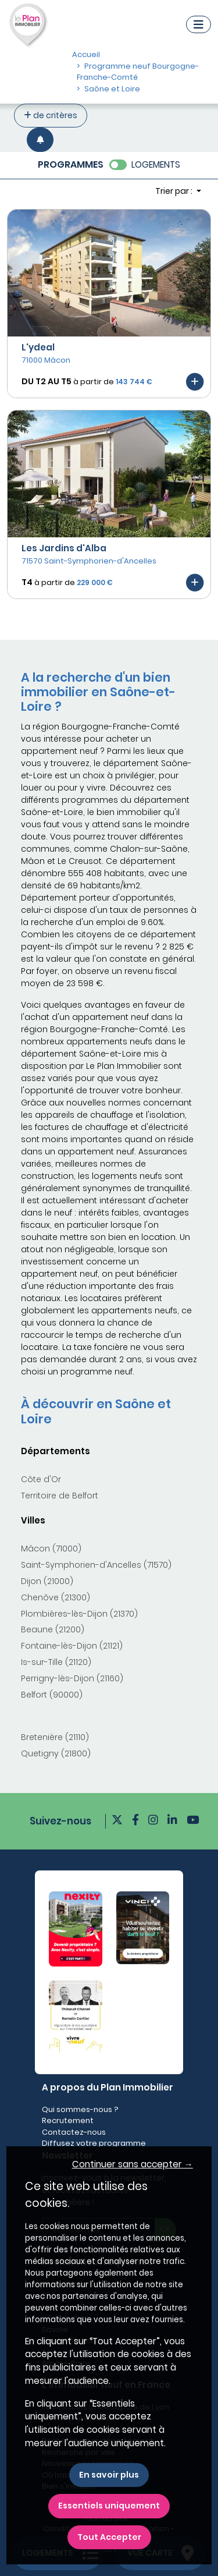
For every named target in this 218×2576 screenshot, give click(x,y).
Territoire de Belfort (59, 1495)
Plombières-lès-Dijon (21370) (79, 1614)
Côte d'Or (41, 1479)
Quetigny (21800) (56, 1753)
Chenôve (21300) (55, 1597)
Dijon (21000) (47, 1581)
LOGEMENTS (155, 164)
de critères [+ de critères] (50, 115)
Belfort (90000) (52, 1694)
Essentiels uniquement (109, 2505)
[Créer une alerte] (40, 139)
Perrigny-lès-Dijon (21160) (72, 1678)
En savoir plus (109, 2475)
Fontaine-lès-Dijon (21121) (72, 1646)
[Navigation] (198, 24)
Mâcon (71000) (51, 1548)
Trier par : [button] (174, 191)
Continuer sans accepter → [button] (132, 2164)
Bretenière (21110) (55, 1737)
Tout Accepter (109, 2537)
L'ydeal (38, 347)
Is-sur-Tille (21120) (56, 1662)
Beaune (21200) (52, 1629)
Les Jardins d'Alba (64, 548)
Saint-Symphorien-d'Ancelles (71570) (96, 1565)
